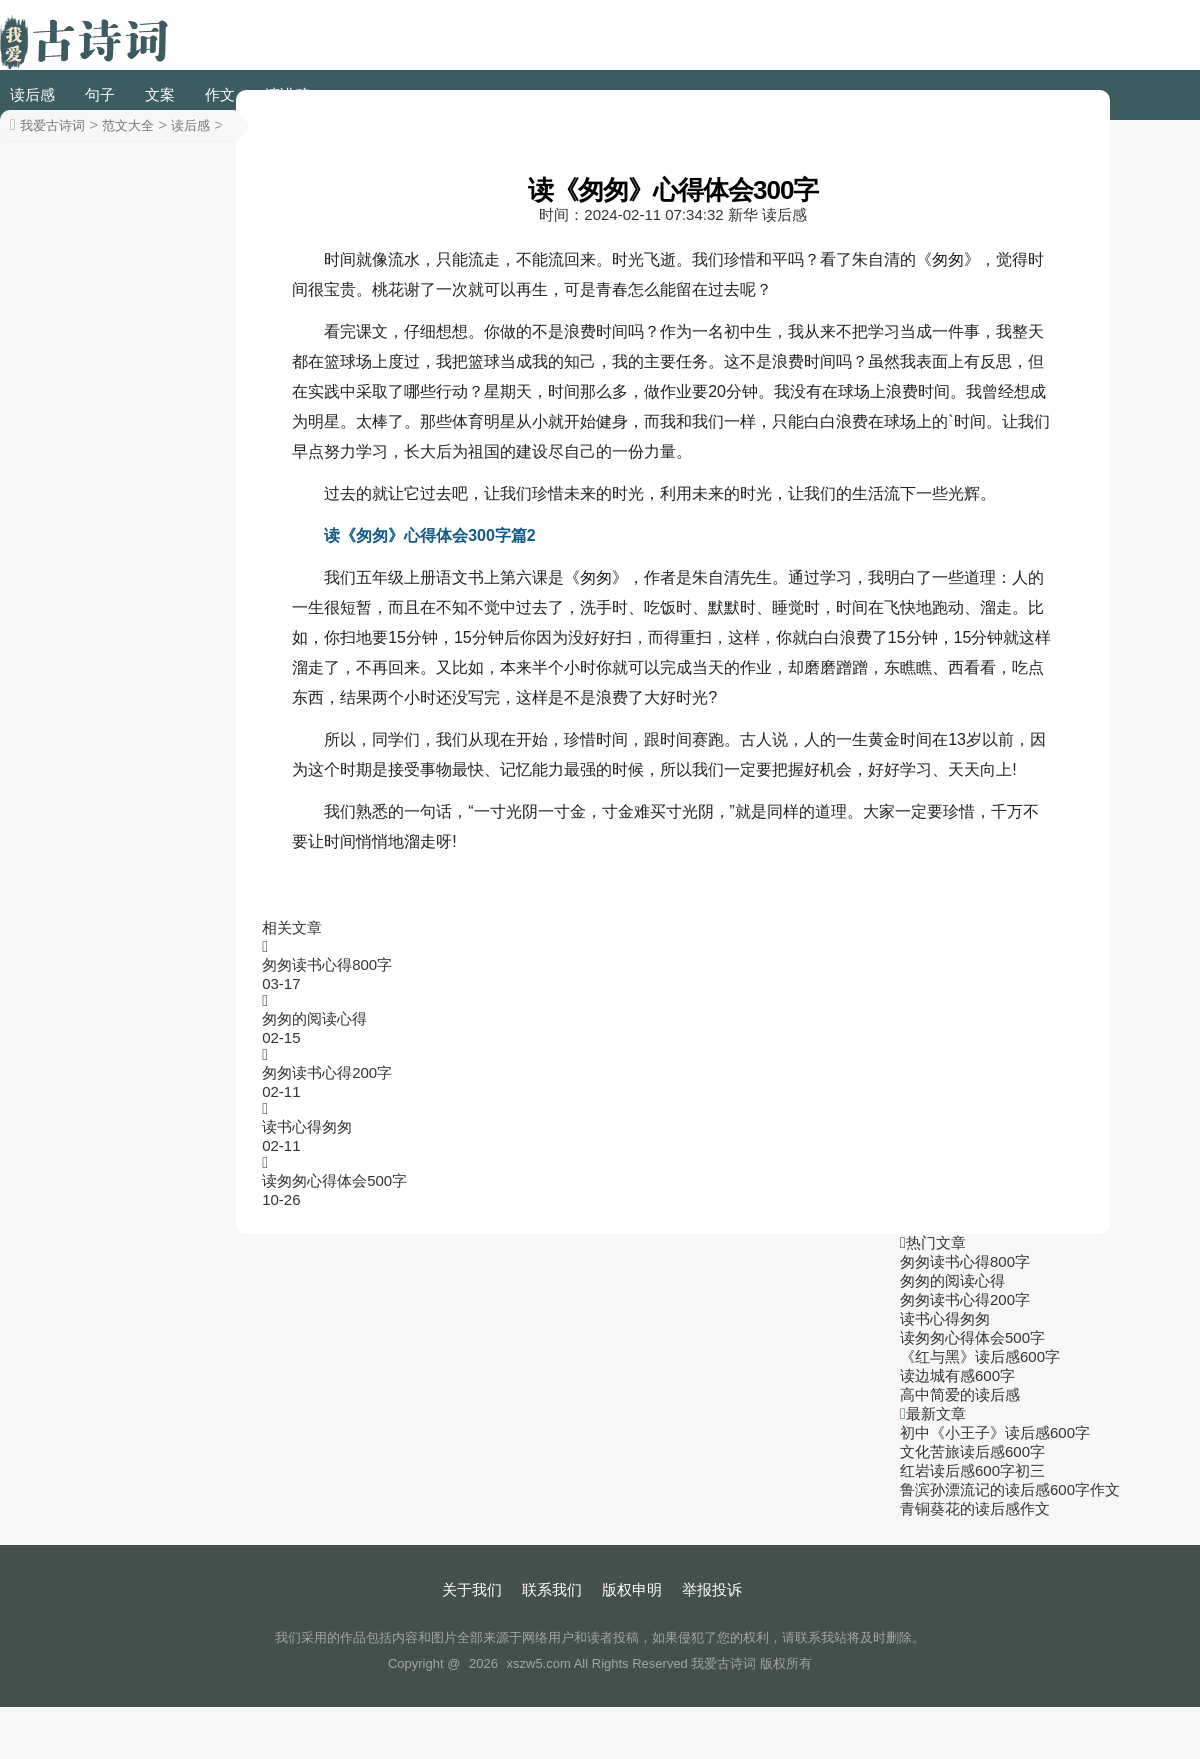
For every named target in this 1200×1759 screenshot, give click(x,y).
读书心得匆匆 (307, 1126)
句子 (100, 94)
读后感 (32, 94)
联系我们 (552, 1589)
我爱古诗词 (52, 125)
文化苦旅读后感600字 (972, 1451)
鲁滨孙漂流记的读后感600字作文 (1010, 1489)
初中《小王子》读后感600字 (995, 1432)
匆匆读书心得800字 (327, 964)
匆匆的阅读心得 (314, 1018)
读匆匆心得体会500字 (334, 1180)
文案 (160, 94)
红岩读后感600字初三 (972, 1470)
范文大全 (128, 125)
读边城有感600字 (957, 1375)
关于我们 (472, 1589)
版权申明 (632, 1589)
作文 (220, 94)
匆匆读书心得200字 (327, 1072)
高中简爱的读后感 (960, 1394)
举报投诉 (712, 1589)
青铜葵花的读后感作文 (975, 1508)
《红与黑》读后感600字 (980, 1356)
